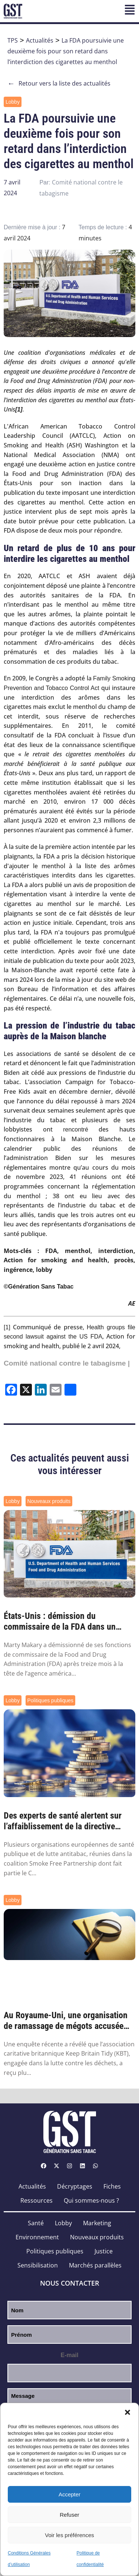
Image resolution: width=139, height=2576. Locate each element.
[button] (127, 2412)
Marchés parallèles (95, 2265)
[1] (7, 1327)
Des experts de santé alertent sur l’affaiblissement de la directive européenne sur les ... (63, 1821)
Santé (36, 2223)
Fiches (112, 2186)
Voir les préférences (69, 2535)
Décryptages (74, 2186)
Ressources (36, 2200)
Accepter (69, 2494)
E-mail (69, 2355)
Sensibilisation (37, 2265)
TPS (12, 40)
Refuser (69, 2515)
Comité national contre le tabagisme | (67, 1363)
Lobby (13, 102)
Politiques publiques (50, 1700)
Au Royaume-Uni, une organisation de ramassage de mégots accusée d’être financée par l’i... (66, 2021)
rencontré (75, 1129)
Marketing (97, 2223)
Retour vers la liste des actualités (58, 83)
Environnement (37, 2237)
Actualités (39, 40)
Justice (104, 2251)
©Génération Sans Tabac (38, 1286)
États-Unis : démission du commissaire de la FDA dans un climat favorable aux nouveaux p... (65, 1621)
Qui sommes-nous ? (91, 2200)
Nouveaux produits (49, 1501)
